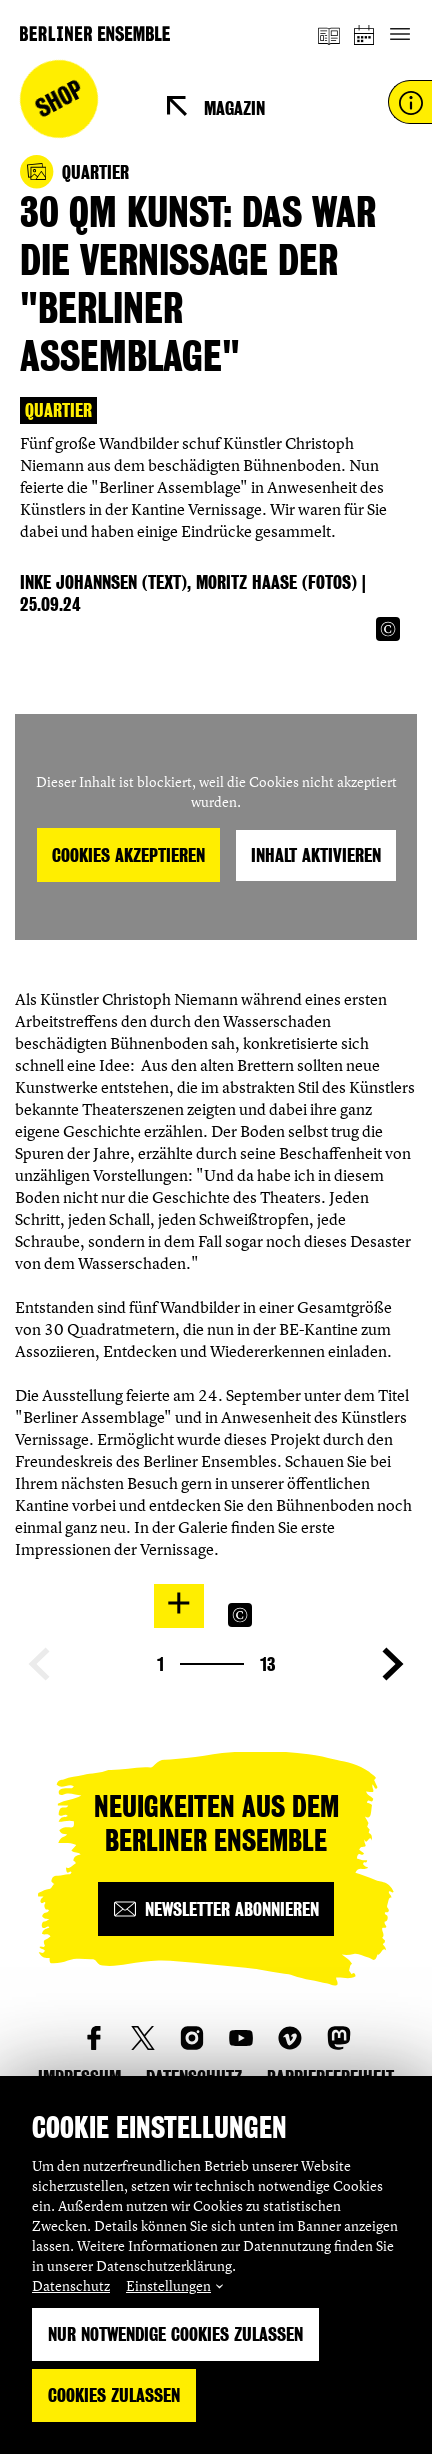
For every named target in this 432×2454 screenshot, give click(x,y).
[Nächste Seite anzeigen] (393, 1664)
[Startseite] (95, 33)
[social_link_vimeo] (290, 2038)
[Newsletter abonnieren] (216, 1909)
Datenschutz (71, 2285)
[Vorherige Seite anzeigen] (39, 1664)
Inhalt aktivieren (316, 855)
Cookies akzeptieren (128, 855)
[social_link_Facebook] (94, 2038)
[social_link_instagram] (192, 2038)
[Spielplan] (365, 34)
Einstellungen (168, 2285)
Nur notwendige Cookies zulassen (175, 2334)
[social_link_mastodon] (339, 2038)
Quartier (58, 410)
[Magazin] (329, 34)
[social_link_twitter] (143, 2038)
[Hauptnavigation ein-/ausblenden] (399, 34)
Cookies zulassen (114, 2395)
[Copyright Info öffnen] (388, 629)
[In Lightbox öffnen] (179, 1603)
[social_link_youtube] (241, 2038)
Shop (59, 99)
